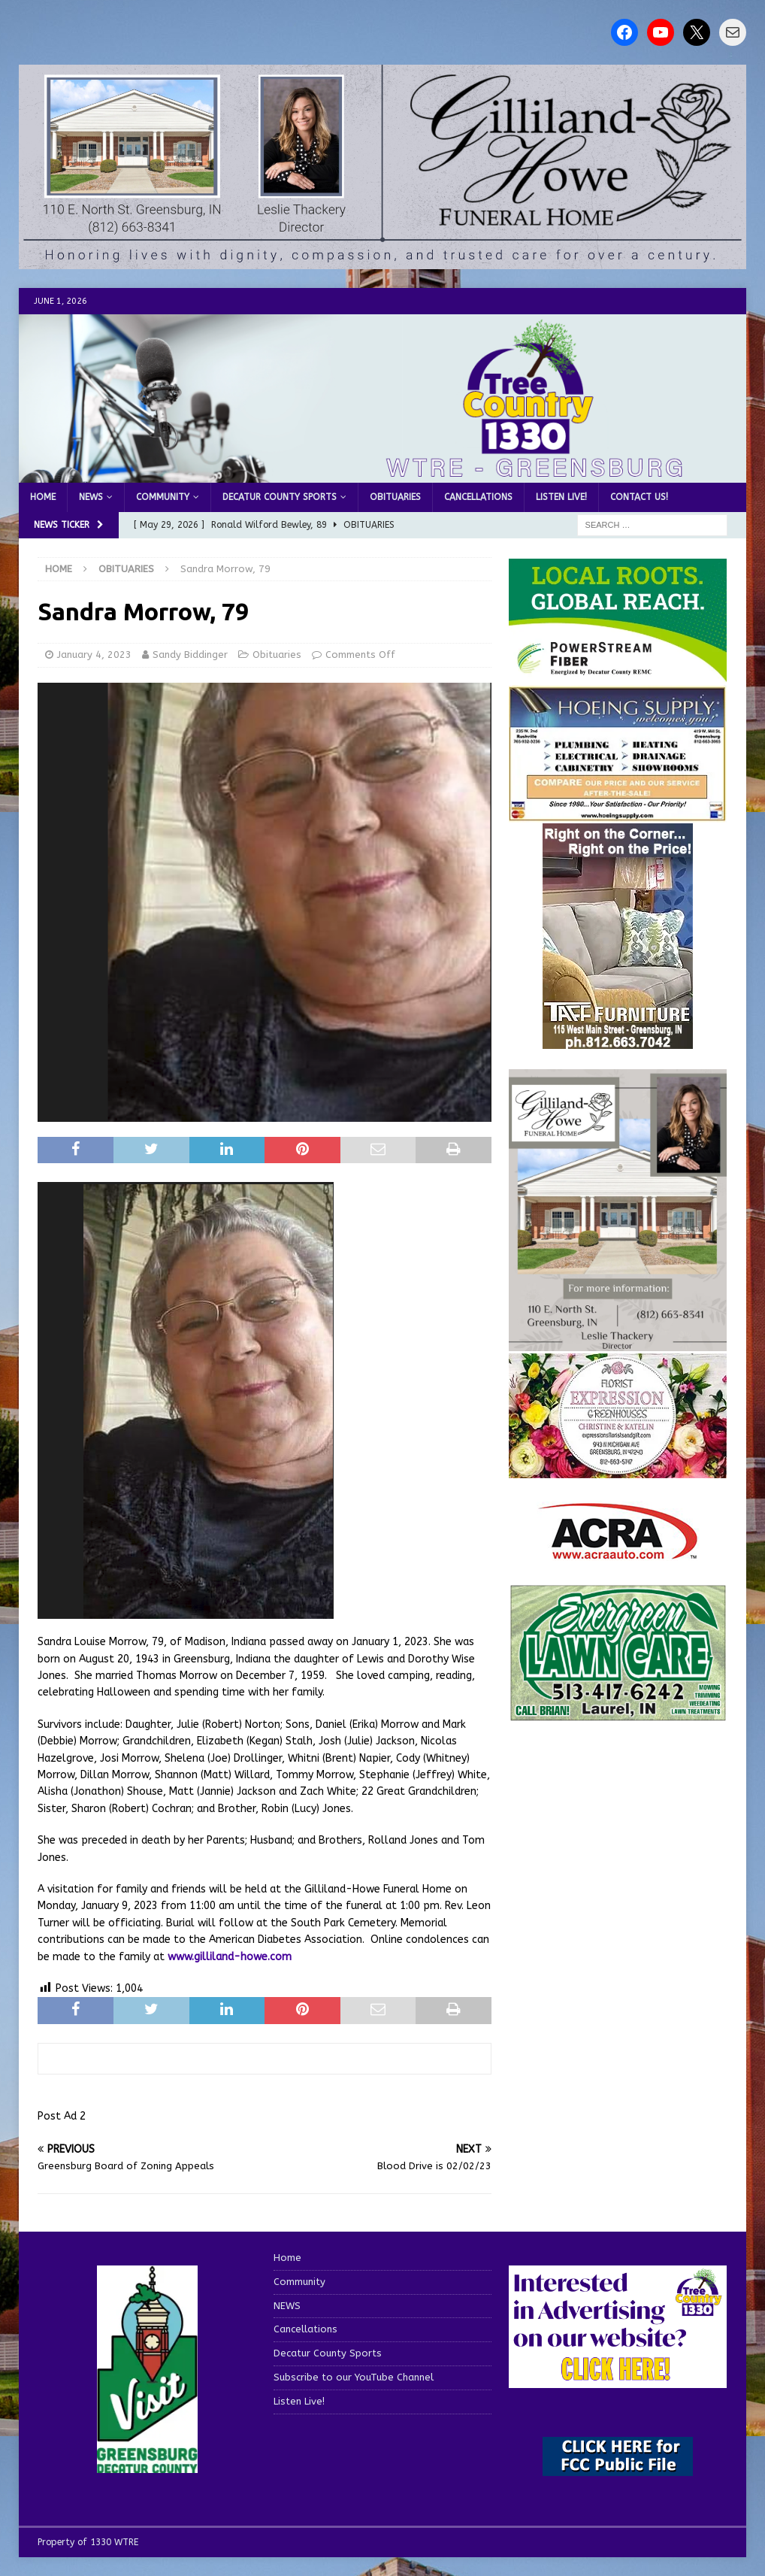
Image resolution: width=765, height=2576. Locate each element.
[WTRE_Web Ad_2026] (618, 674)
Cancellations (478, 497)
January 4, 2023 (94, 654)
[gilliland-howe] (618, 1342)
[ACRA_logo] (618, 1551)
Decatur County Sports (279, 497)
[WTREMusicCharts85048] (618, 1468)
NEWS (91, 497)
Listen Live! (561, 497)
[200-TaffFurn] (618, 1039)
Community (162, 497)
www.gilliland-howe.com (230, 1956)
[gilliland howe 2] (382, 259)
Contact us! (639, 497)
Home (43, 497)
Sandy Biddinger (190, 654)
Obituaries (395, 497)
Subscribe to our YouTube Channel (354, 2377)
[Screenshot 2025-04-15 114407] (618, 1714)
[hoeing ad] (618, 813)
